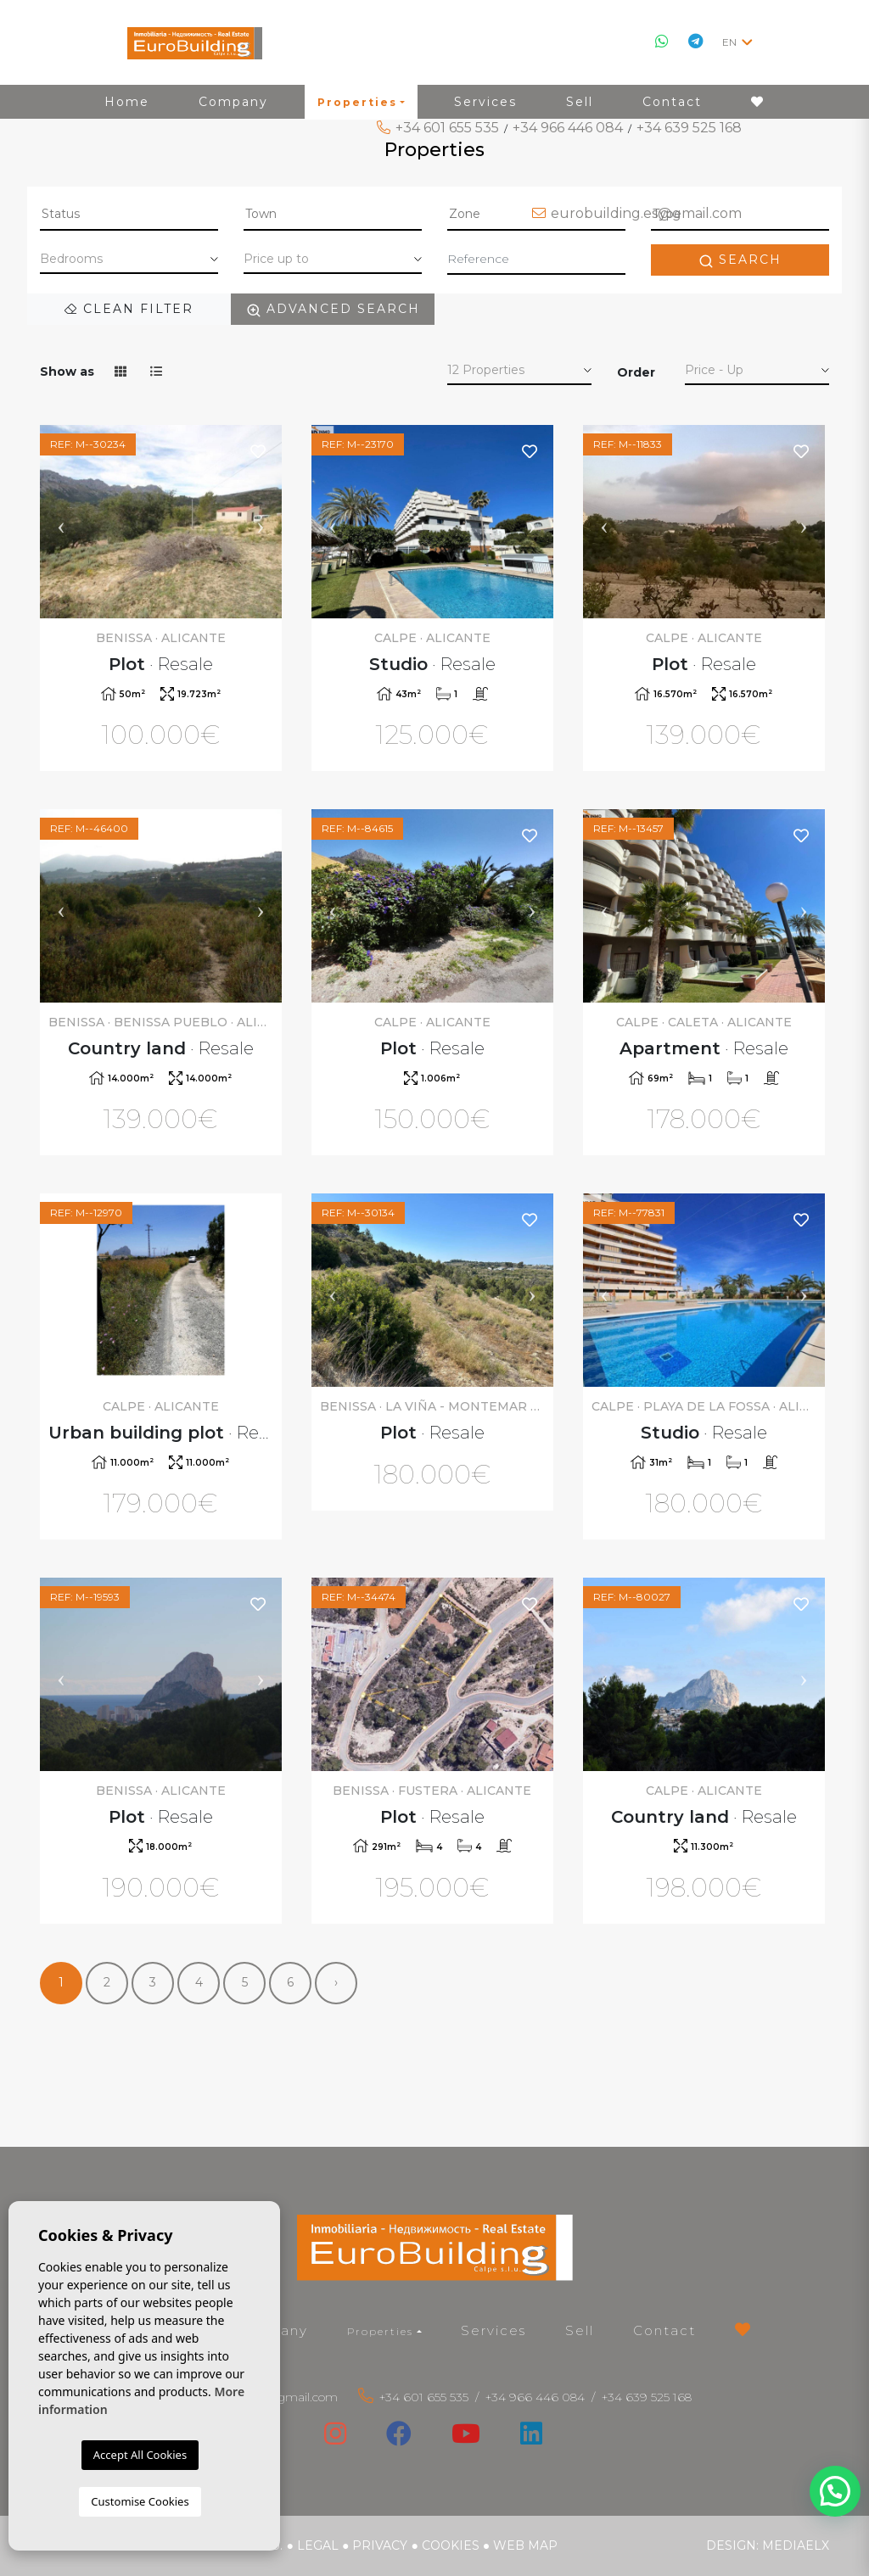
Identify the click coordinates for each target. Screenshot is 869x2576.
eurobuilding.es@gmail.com (646, 213)
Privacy (379, 2545)
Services (493, 2330)
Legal (318, 2545)
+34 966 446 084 (568, 128)
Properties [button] (380, 2331)
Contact (664, 2330)
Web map (525, 2545)
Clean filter (128, 308)
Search (740, 260)
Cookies (450, 2545)
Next (260, 521)
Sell (579, 2330)
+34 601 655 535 (447, 128)
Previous (61, 521)
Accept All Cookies (140, 2454)
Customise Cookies (139, 2501)
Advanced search (333, 309)
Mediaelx (795, 2545)
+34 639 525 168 (689, 128)
